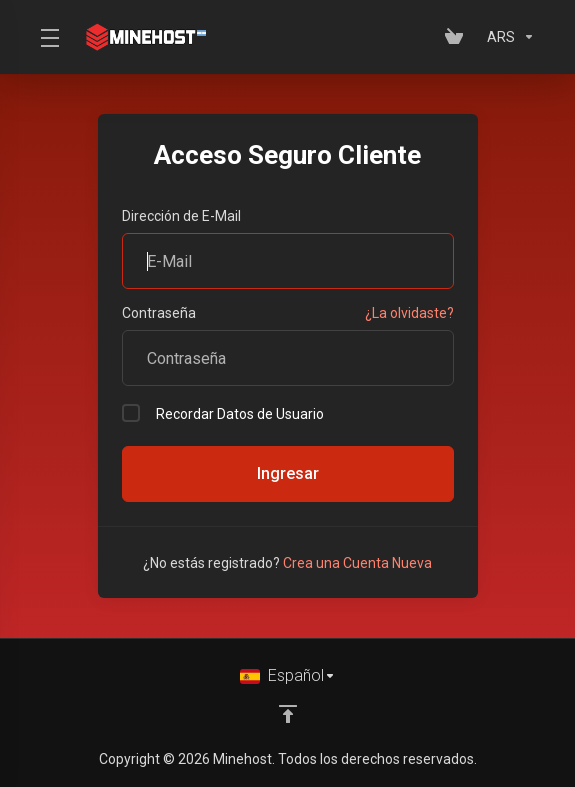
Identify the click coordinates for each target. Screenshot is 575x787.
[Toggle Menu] (47, 37)
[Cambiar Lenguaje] (288, 676)
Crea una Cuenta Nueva (357, 563)
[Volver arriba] (288, 714)
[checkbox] (131, 413)
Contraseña (159, 313)
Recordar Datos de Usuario (223, 413)
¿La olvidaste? (409, 313)
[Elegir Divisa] (507, 37)
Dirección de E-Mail (181, 216)
